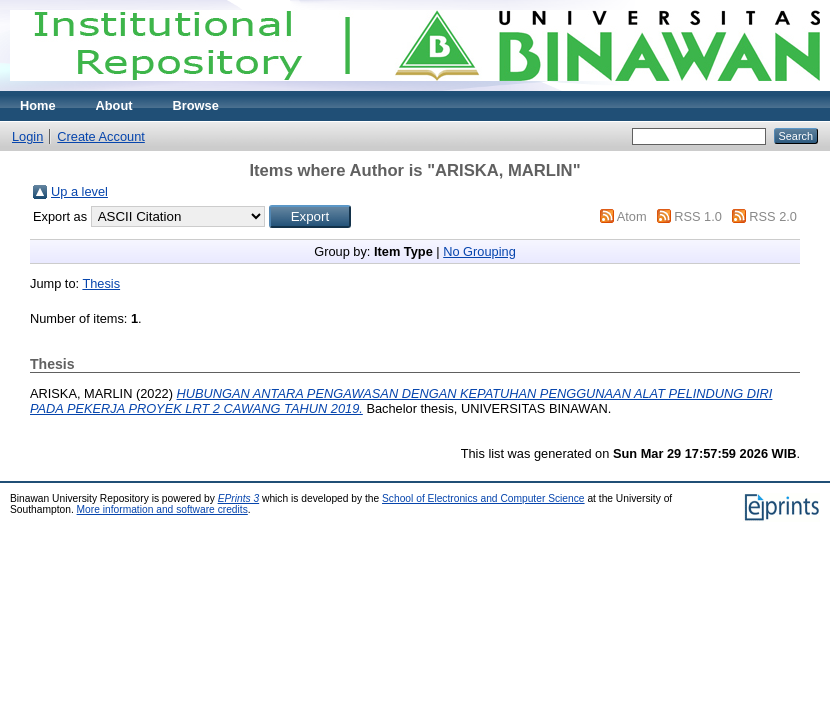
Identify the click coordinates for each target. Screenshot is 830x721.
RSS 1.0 (698, 216)
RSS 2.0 (773, 216)
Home (38, 105)
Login (27, 136)
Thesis (101, 283)
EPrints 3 (239, 498)
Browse (196, 105)
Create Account (101, 136)
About (114, 105)
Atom (632, 216)
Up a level (79, 191)
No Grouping (479, 251)
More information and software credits (162, 509)
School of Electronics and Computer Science (483, 498)
